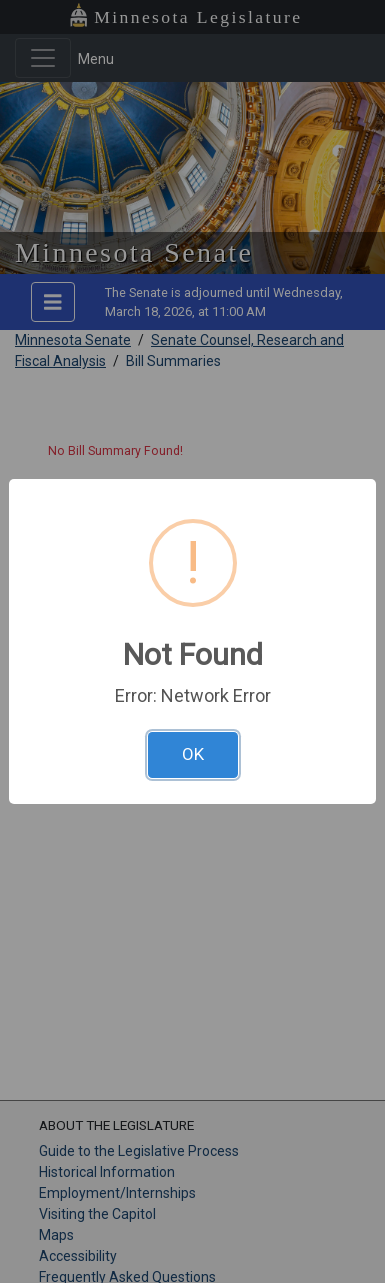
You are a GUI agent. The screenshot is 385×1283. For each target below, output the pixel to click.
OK (193, 754)
